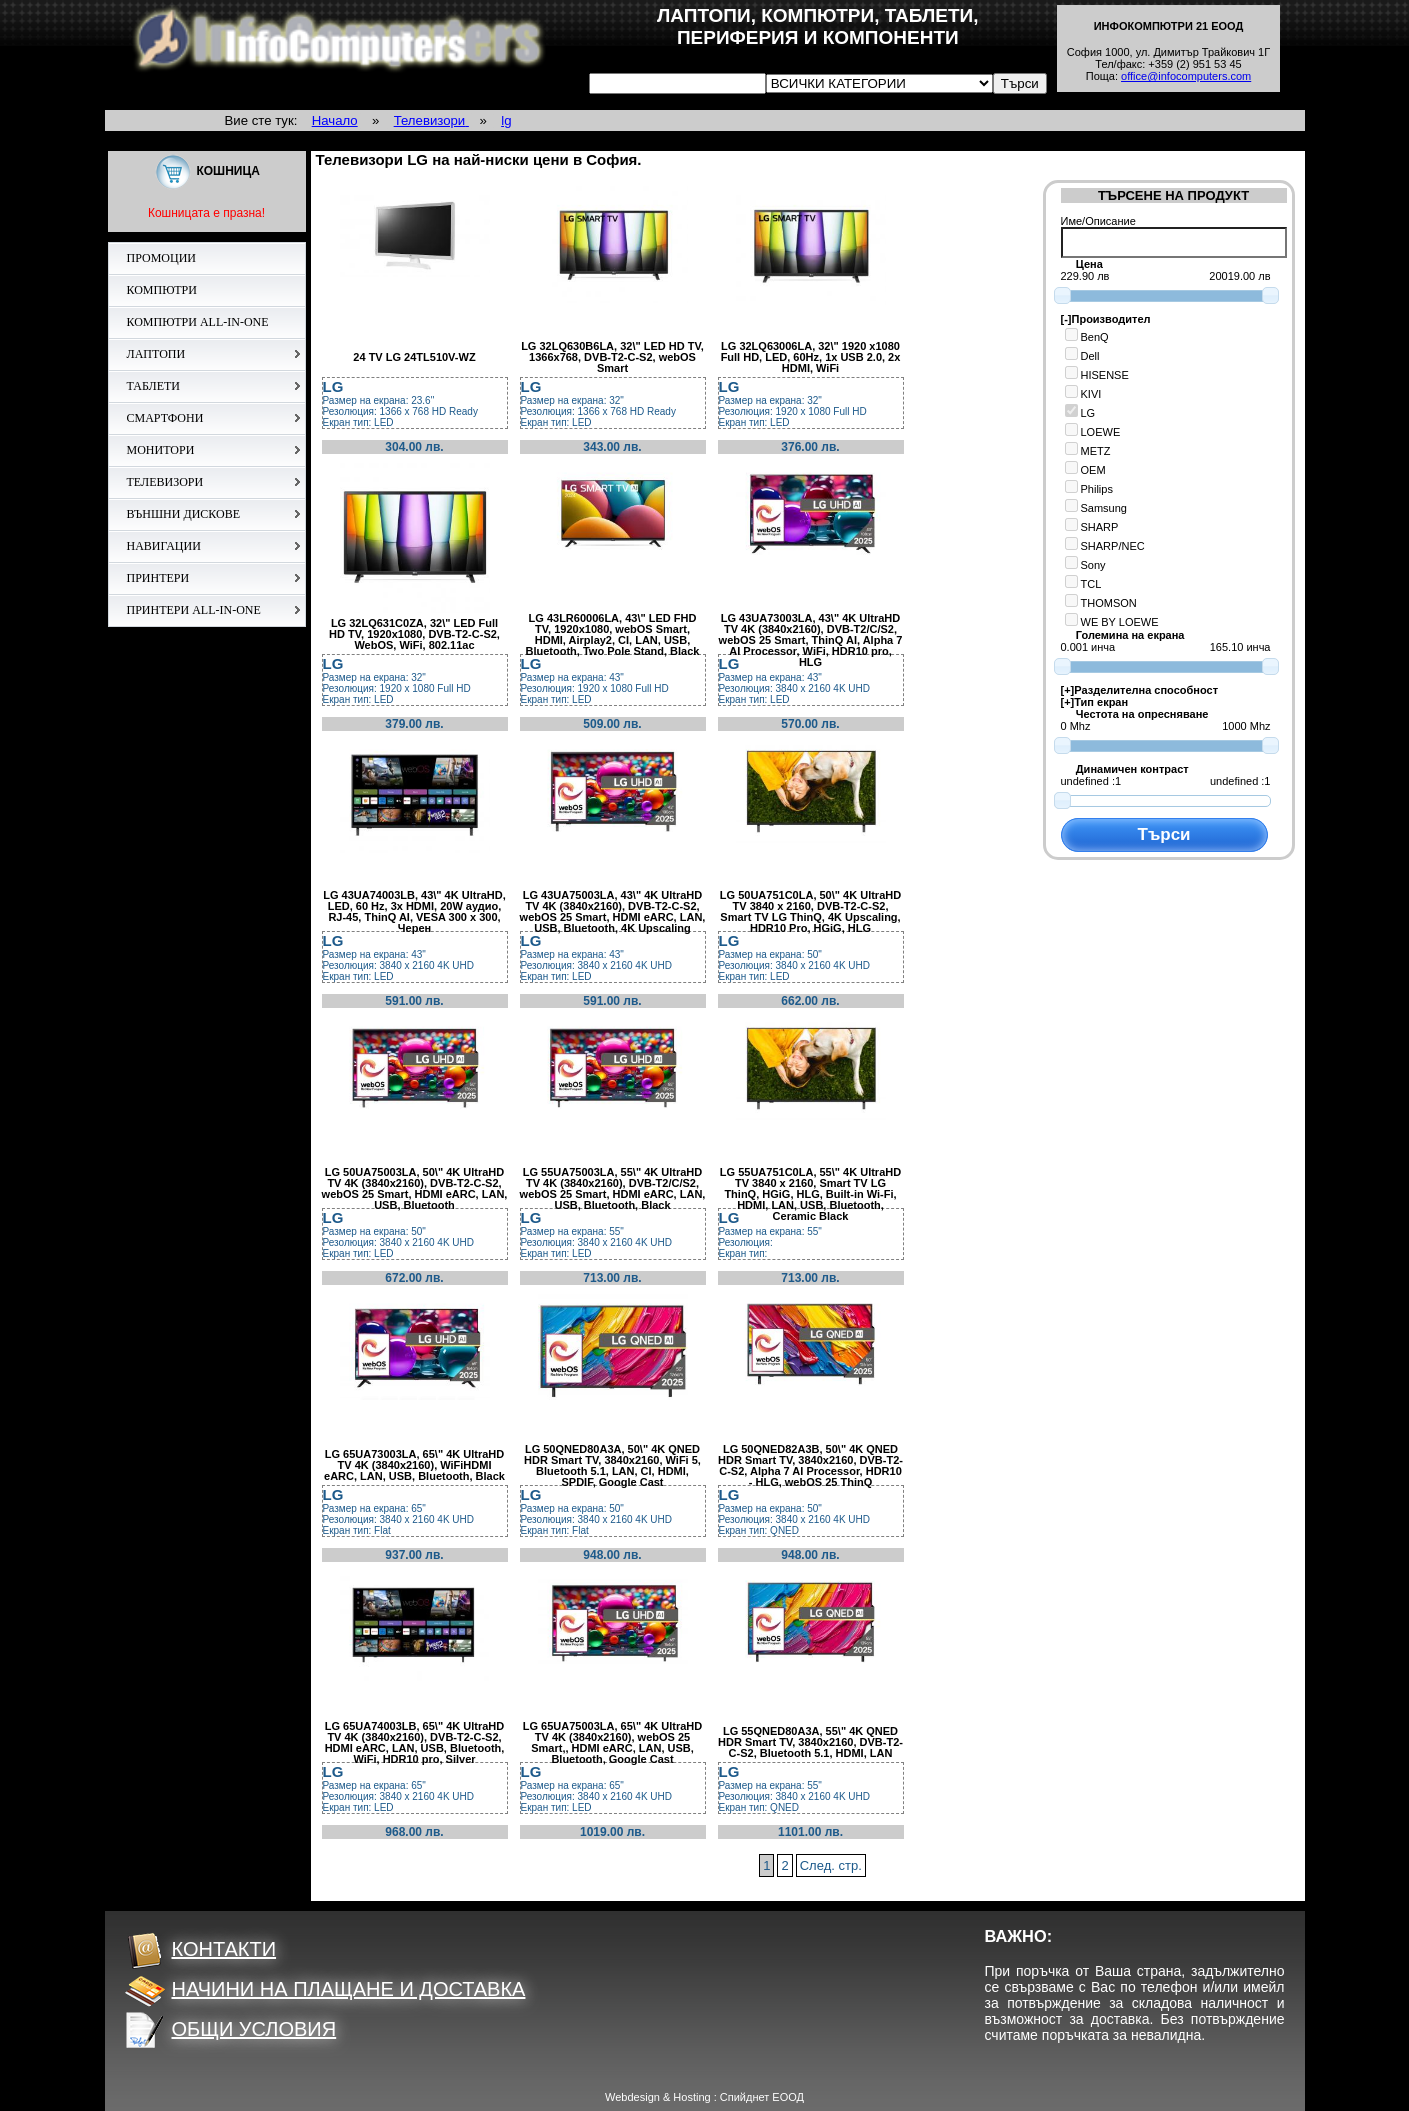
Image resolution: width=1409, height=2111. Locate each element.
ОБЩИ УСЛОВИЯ (231, 2029)
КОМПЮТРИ (162, 290)
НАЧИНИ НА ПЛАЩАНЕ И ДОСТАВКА (325, 1989)
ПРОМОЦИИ (162, 258)
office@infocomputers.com (1186, 76)
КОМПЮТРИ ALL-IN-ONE (198, 322)
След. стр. (831, 1865)
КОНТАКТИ (201, 1949)
